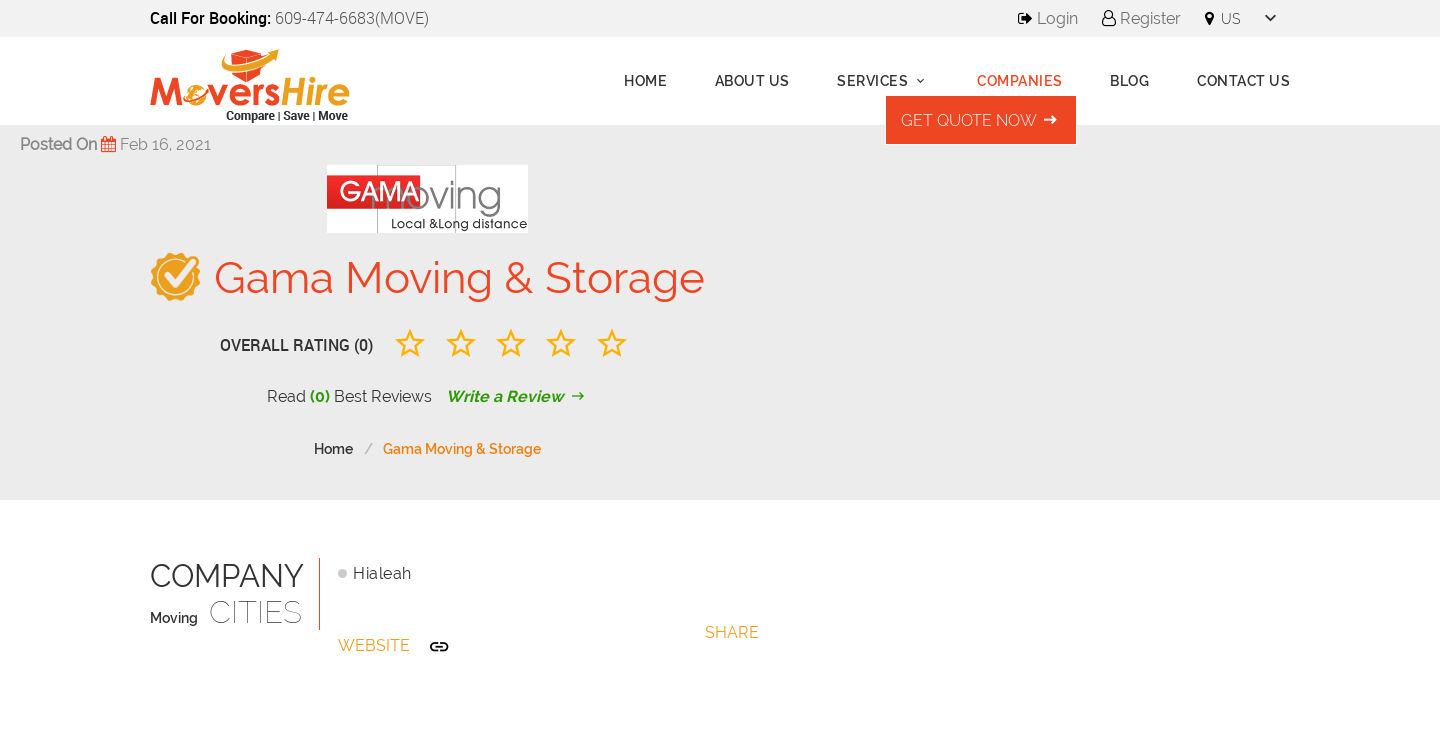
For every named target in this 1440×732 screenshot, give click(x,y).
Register (1141, 18)
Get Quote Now (981, 120)
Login (1048, 18)
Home (645, 81)
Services (883, 81)
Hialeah (382, 573)
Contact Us (1243, 81)
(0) (320, 396)
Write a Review (517, 396)
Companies (1020, 81)
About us (752, 81)
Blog (1129, 81)
